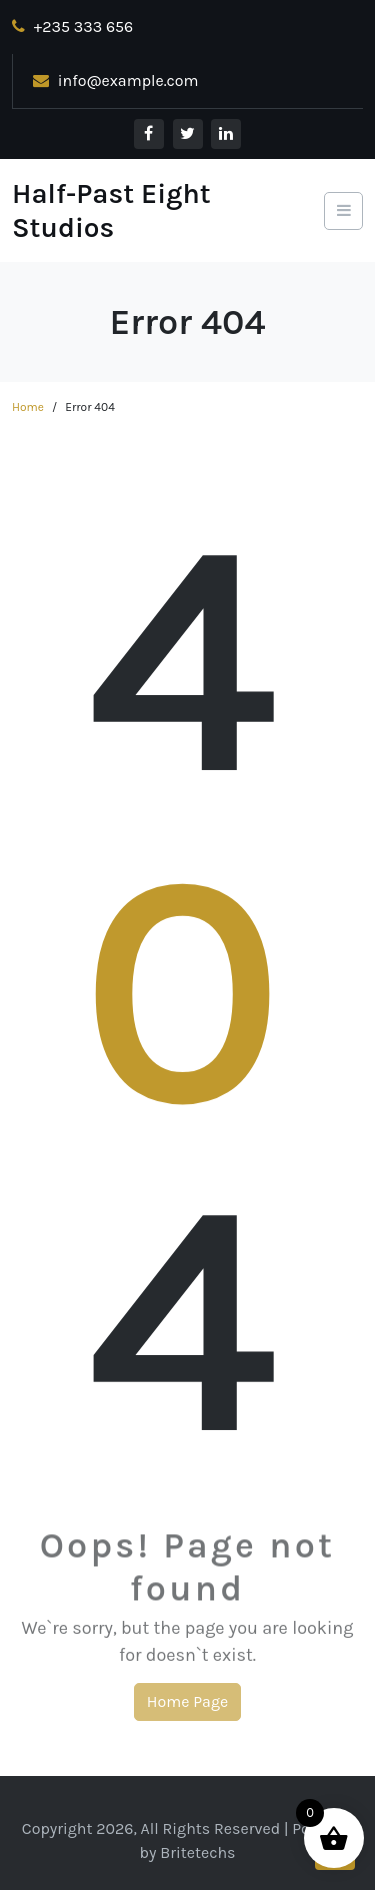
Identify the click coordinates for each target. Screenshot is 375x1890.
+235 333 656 (72, 26)
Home (28, 407)
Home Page (187, 1706)
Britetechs (197, 1852)
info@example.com (116, 80)
